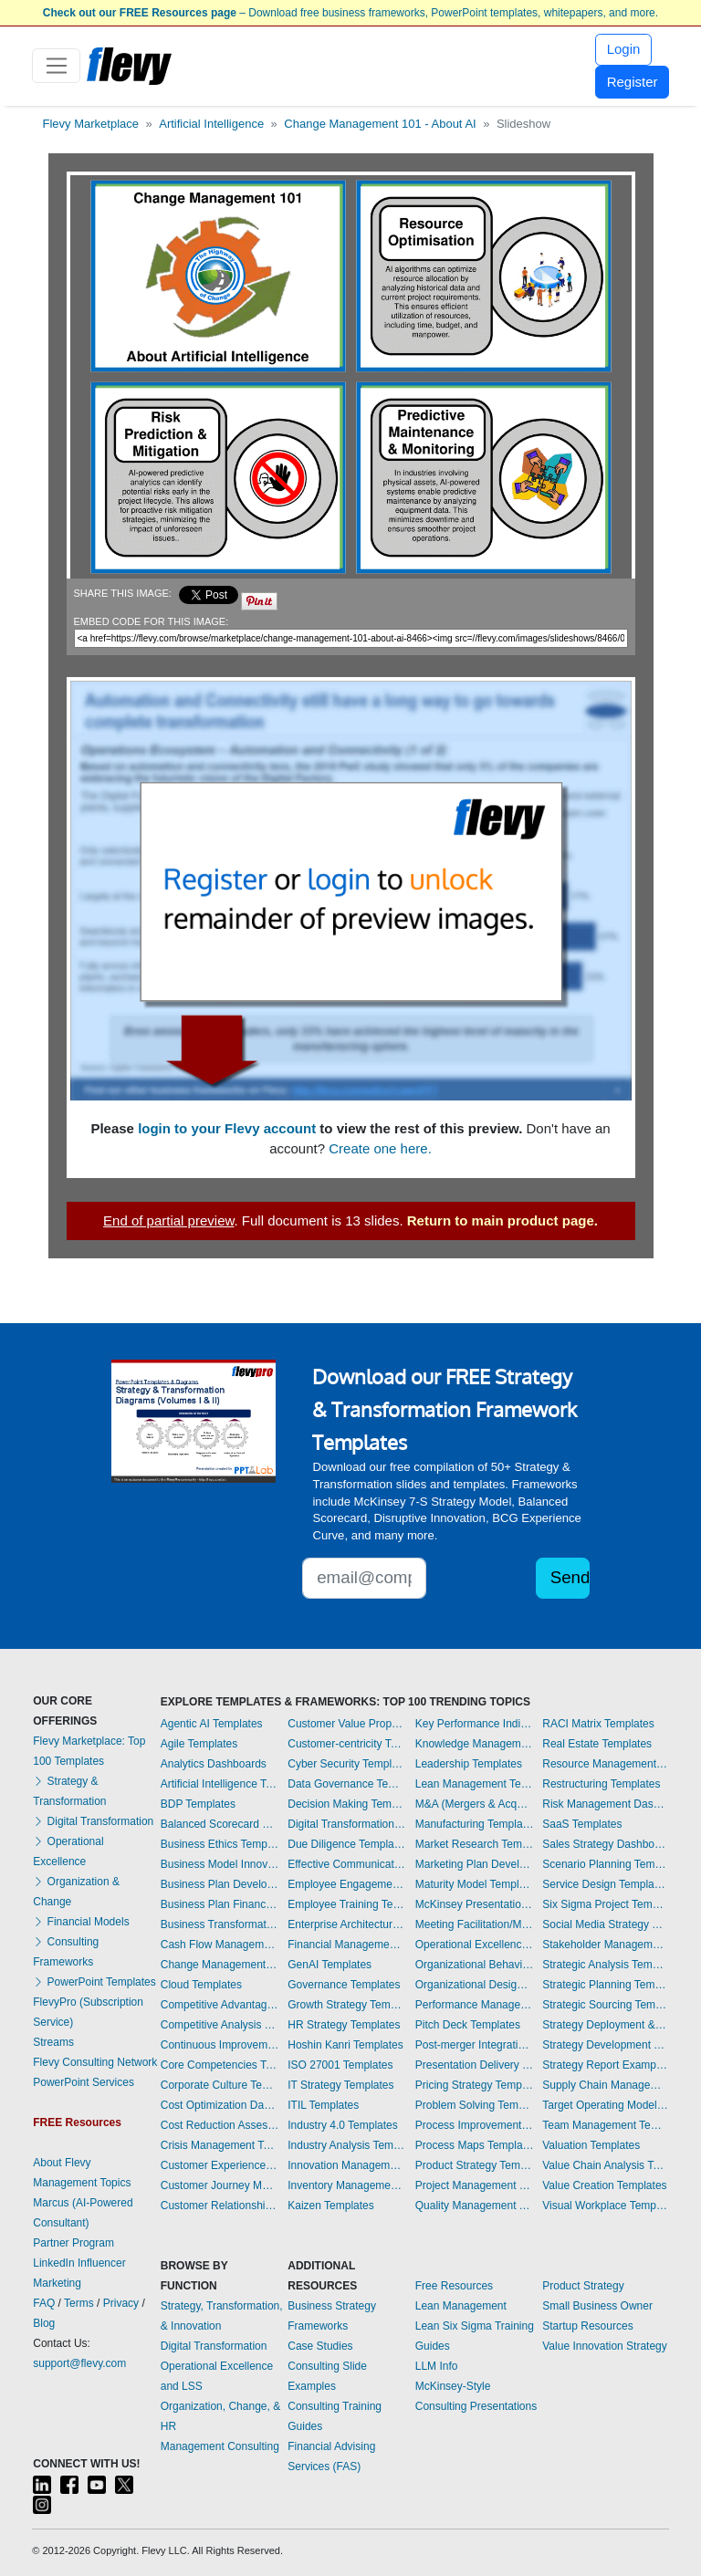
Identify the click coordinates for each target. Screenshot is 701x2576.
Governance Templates (344, 1984)
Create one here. (380, 1148)
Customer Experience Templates (220, 2165)
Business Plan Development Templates (220, 1884)
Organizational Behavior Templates (474, 1964)
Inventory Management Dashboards (347, 2185)
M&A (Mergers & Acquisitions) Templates (474, 1804)
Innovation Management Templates (347, 2165)
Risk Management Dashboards (605, 1804)
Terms (79, 2303)
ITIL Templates (323, 2105)
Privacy (121, 2303)
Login (624, 49)
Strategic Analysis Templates (605, 1964)
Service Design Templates (605, 1884)
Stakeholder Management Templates (605, 1944)
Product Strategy (582, 2285)
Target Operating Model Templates (605, 2105)
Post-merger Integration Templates (474, 2045)
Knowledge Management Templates (474, 1743)
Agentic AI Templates (212, 1723)
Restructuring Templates (601, 1784)
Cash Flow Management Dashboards (220, 1944)
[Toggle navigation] (56, 65)
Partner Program (73, 2243)
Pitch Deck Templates (467, 2024)
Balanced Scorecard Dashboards (220, 1824)
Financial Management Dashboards (347, 1944)
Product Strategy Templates (474, 2165)
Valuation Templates (591, 2145)
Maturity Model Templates (474, 1884)
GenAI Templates (329, 1964)
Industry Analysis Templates (347, 2145)
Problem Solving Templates (474, 2105)
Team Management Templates (605, 2125)
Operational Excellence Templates (474, 1944)
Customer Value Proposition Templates (347, 1723)
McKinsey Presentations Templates (474, 1904)
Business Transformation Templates (220, 1924)
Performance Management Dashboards (474, 2004)
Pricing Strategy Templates (474, 2085)
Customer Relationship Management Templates (220, 2205)
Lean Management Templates (474, 1784)
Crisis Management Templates (220, 2145)
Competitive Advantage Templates (220, 2004)
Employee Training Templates (347, 1904)
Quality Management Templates (474, 2205)
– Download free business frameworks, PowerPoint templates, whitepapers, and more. (350, 12)
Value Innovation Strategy (604, 2346)
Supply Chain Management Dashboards (605, 2085)
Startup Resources (587, 2326)
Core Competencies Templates (220, 2065)
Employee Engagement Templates (347, 1884)
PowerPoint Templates (94, 1982)
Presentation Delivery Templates (474, 2065)
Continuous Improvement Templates (220, 2045)
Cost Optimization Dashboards (220, 2105)
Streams (53, 2042)
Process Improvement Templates (474, 2125)
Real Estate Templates (597, 1743)
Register (632, 81)
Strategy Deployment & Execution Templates (605, 2024)
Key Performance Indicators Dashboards (474, 1723)
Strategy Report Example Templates (605, 2065)
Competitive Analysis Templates (220, 2024)
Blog (44, 2323)
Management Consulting (220, 2446)
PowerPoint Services (83, 2082)
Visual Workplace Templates (605, 2205)
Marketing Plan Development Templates (474, 1864)
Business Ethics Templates (220, 1844)
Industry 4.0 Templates (343, 2125)
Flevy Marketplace (91, 123)
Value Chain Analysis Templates (605, 2165)
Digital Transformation (93, 1821)
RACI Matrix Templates (598, 1723)
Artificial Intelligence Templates (220, 1784)
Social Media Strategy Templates (605, 1924)
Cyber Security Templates (347, 1763)
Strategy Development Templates (605, 2045)
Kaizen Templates (331, 2205)
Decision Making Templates (347, 1804)
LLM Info (436, 2366)
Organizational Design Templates (474, 1984)
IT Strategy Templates (340, 2085)
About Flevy (61, 2162)
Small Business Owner (597, 2306)
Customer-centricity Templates (347, 1743)
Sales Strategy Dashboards (605, 1844)
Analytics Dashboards (214, 1763)
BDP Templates (198, 1804)
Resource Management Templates (605, 1763)
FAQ (44, 2303)
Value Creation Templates (604, 2185)
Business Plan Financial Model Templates (220, 1904)
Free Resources (454, 2285)
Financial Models (81, 1921)
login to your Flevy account (227, 1128)
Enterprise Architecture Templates (347, 1924)
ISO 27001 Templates (340, 2065)
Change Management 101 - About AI (380, 123)
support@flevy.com (79, 2363)
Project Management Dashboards (474, 2185)
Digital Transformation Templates (347, 1824)
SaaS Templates (582, 1824)
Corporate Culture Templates (220, 2085)
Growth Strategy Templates (347, 2004)
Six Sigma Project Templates (605, 1904)
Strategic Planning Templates (605, 1984)
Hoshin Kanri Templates (345, 2045)
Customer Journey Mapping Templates (220, 2185)
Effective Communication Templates (347, 1864)
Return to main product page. (502, 1220)
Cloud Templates (201, 1984)
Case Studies (320, 2346)
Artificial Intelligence (211, 123)
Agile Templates (199, 1743)
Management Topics (82, 2182)
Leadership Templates (468, 1763)
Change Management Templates (220, 1964)
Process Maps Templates (474, 2145)
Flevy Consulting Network (95, 2062)
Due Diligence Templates (347, 1844)
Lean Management (461, 2306)
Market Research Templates (474, 1844)
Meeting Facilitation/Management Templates (474, 1924)
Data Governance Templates (347, 1784)
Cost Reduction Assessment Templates (220, 2125)
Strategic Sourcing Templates (605, 2004)
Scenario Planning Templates (605, 1864)
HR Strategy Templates (344, 2024)
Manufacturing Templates (474, 1824)
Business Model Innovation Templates (220, 1864)
